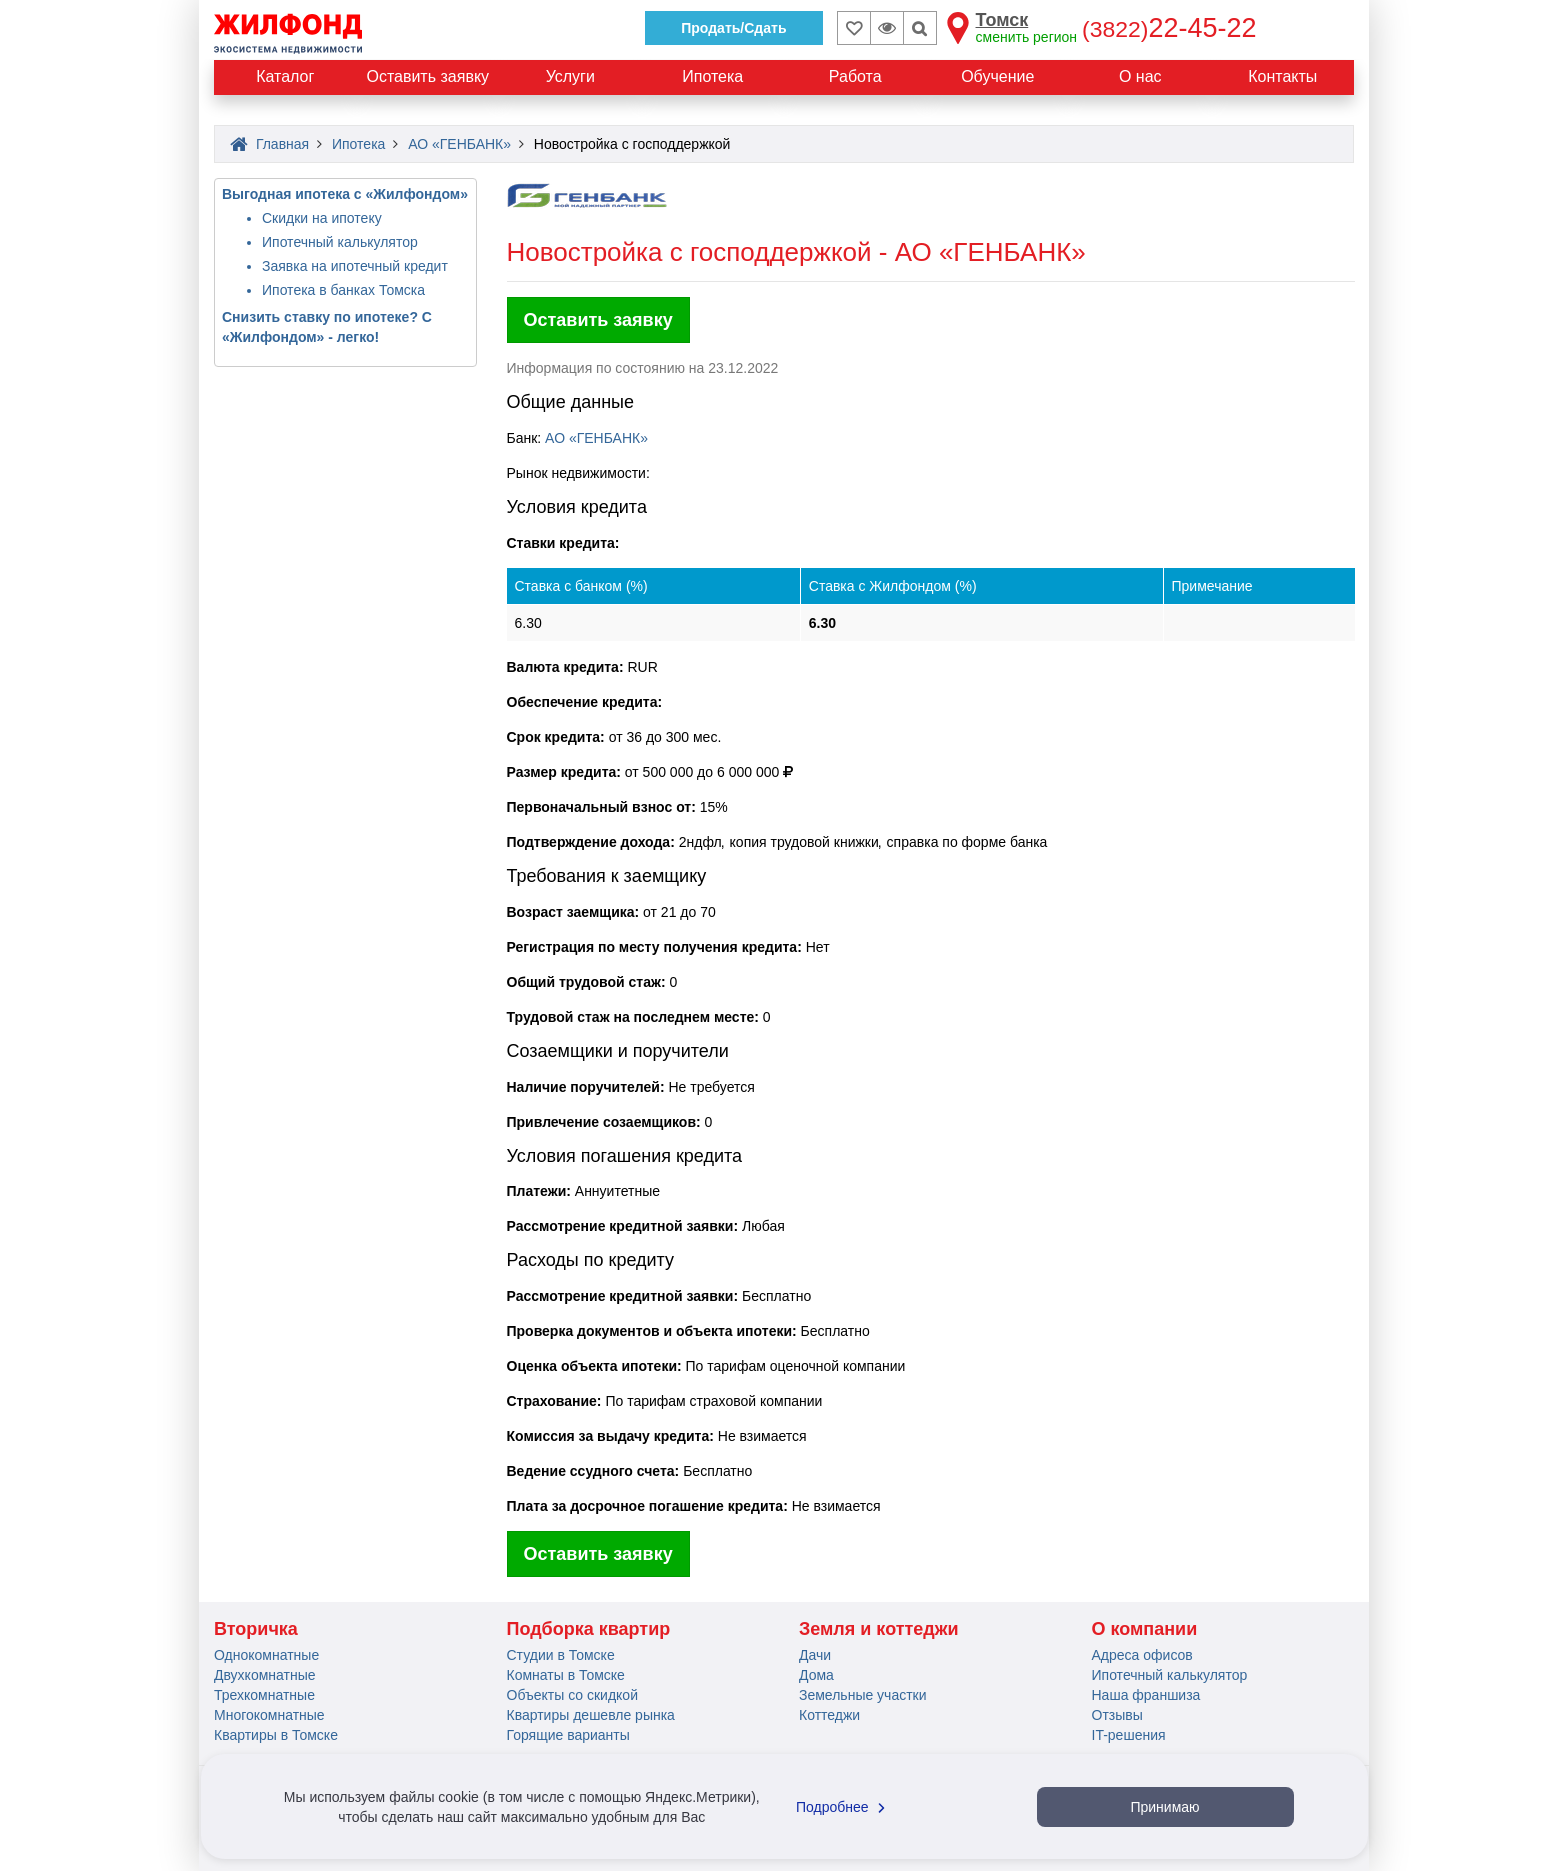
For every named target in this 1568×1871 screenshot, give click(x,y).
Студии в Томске (561, 1655)
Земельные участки (863, 1695)
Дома (816, 1675)
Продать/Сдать (733, 28)
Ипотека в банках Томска (343, 290)
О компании (1145, 1629)
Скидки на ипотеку (322, 218)
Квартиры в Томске (276, 1735)
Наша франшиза (1146, 1695)
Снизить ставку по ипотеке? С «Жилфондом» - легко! (327, 327)
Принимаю (1164, 1807)
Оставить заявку (598, 320)
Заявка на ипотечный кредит (355, 266)
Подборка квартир (589, 1629)
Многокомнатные (269, 1715)
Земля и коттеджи (879, 1629)
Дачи (815, 1655)
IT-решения (1129, 1735)
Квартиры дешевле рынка (591, 1715)
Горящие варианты (568, 1735)
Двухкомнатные (265, 1675)
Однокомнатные (266, 1655)
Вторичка (256, 1629)
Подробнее (843, 1807)
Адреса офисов (1142, 1655)
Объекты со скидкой (572, 1695)
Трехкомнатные (264, 1695)
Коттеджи (829, 1715)
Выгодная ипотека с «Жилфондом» (345, 194)
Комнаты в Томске (566, 1675)
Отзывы (1117, 1715)
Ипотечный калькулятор (340, 242)
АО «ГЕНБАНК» (596, 438)
